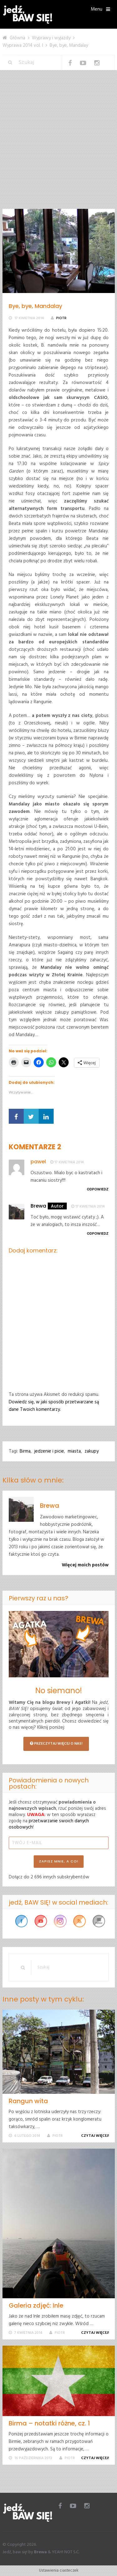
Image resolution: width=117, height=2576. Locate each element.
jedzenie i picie (49, 1451)
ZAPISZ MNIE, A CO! (58, 1861)
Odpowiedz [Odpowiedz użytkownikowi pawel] (98, 1189)
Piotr (61, 318)
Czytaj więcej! (96, 2136)
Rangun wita (28, 2101)
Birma (25, 1451)
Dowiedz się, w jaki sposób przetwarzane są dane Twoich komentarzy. (54, 1405)
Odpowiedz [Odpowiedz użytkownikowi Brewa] (98, 1234)
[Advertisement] (58, 147)
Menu (96, 9)
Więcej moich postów (85, 1565)
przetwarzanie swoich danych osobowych (49, 1824)
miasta (74, 1451)
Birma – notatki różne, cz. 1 (49, 2423)
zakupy (92, 1451)
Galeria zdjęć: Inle (36, 2305)
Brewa (38, 1205)
